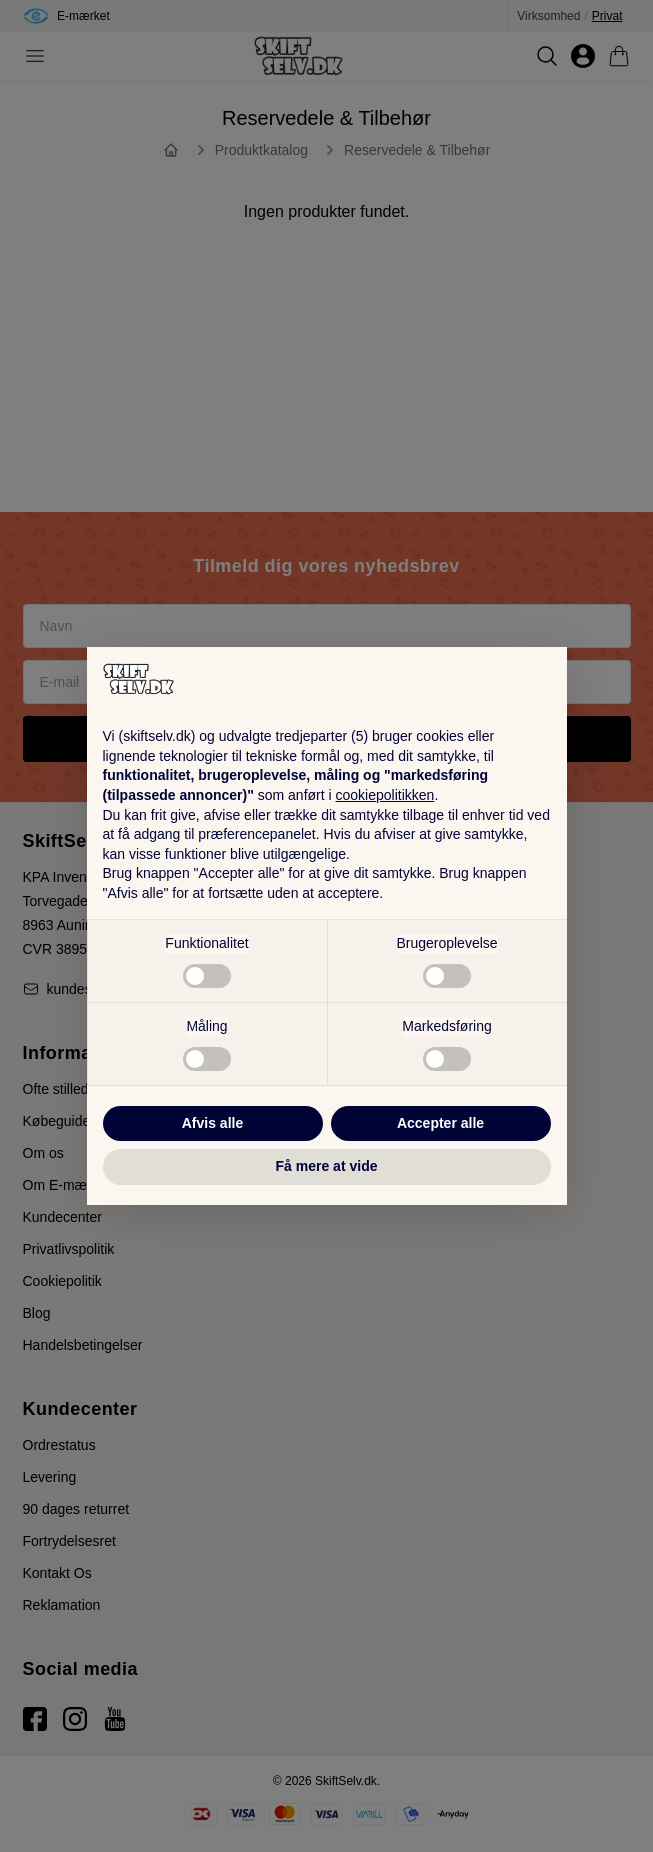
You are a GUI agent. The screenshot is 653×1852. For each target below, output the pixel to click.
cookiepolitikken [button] (385, 795)
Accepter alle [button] (440, 1123)
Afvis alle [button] (212, 1123)
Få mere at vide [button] (327, 1166)
